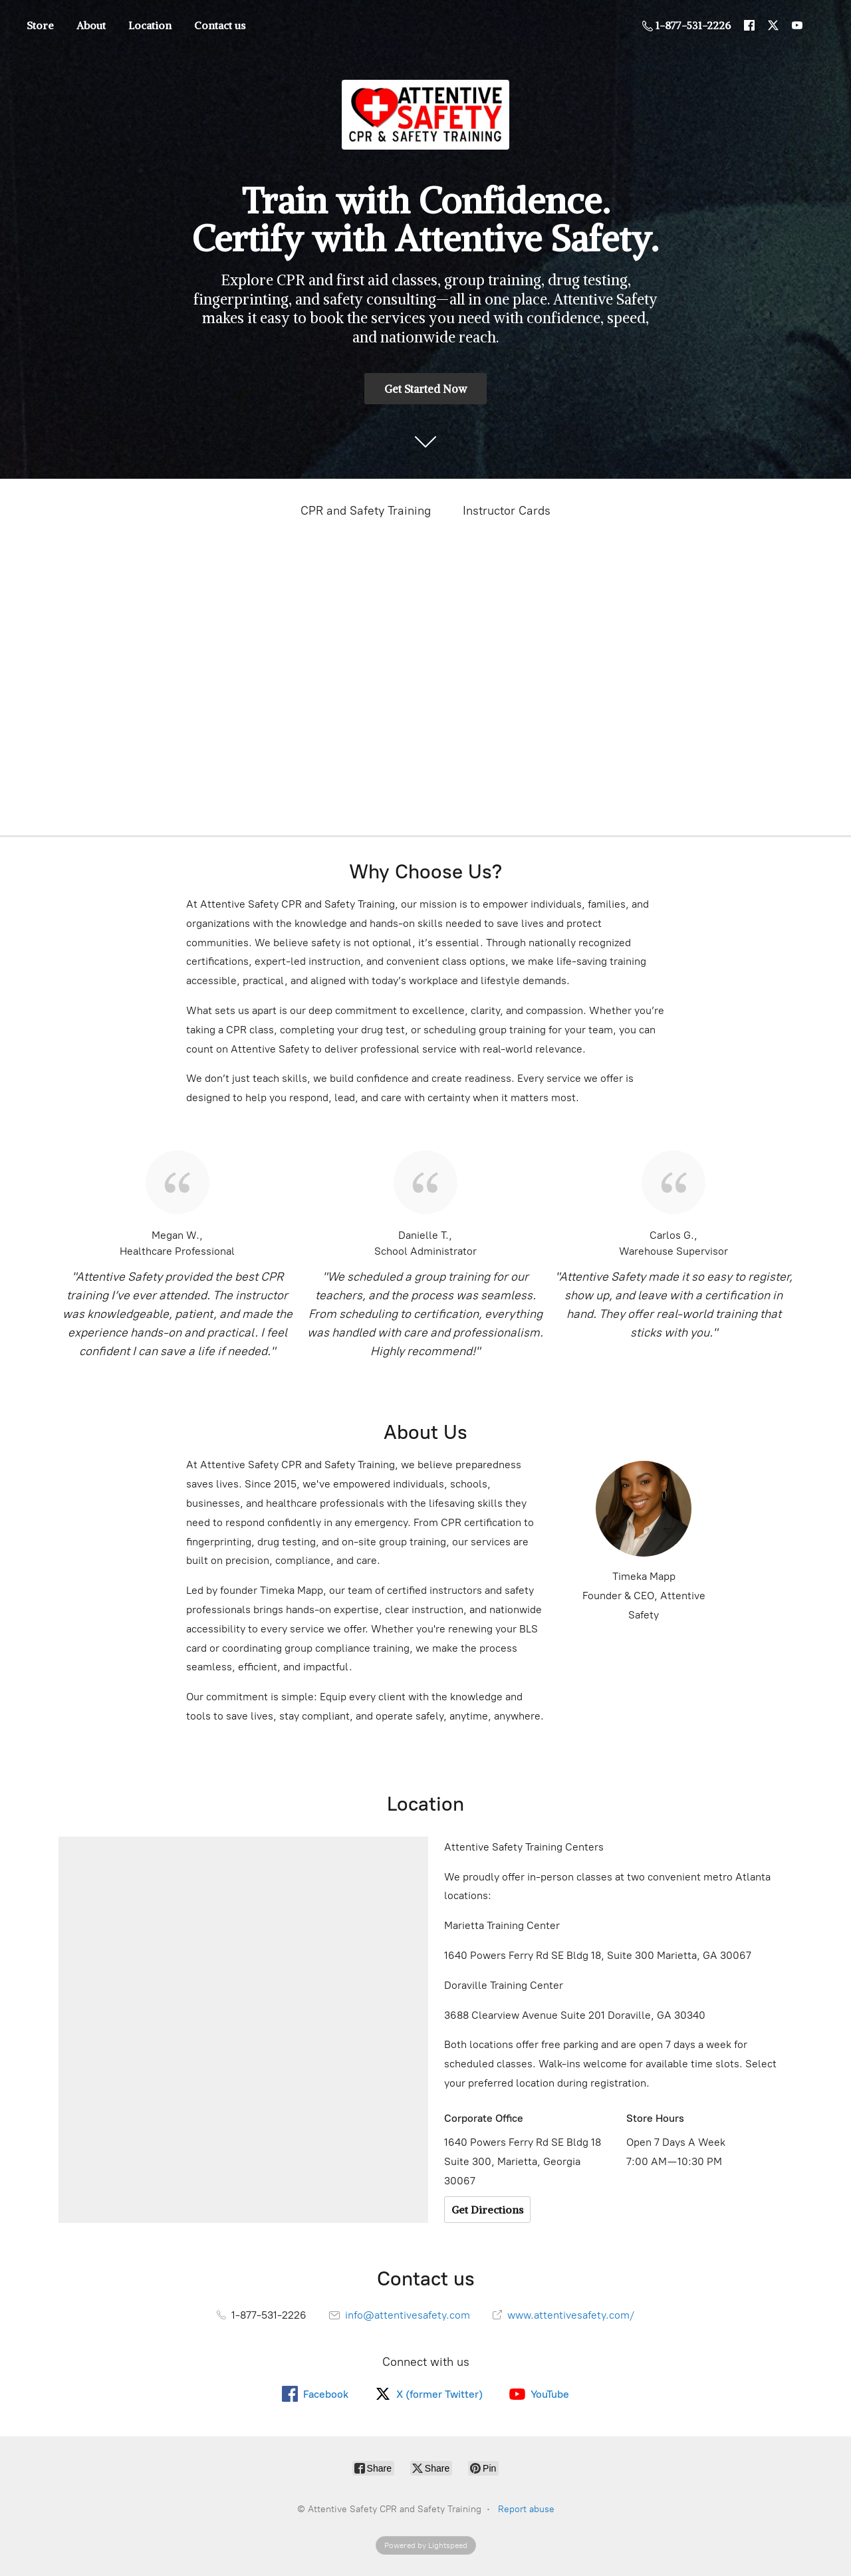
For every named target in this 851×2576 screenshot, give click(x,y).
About (91, 25)
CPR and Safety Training (366, 510)
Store (40, 25)
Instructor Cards (506, 510)
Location (150, 25)
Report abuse (526, 2509)
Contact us (219, 25)
